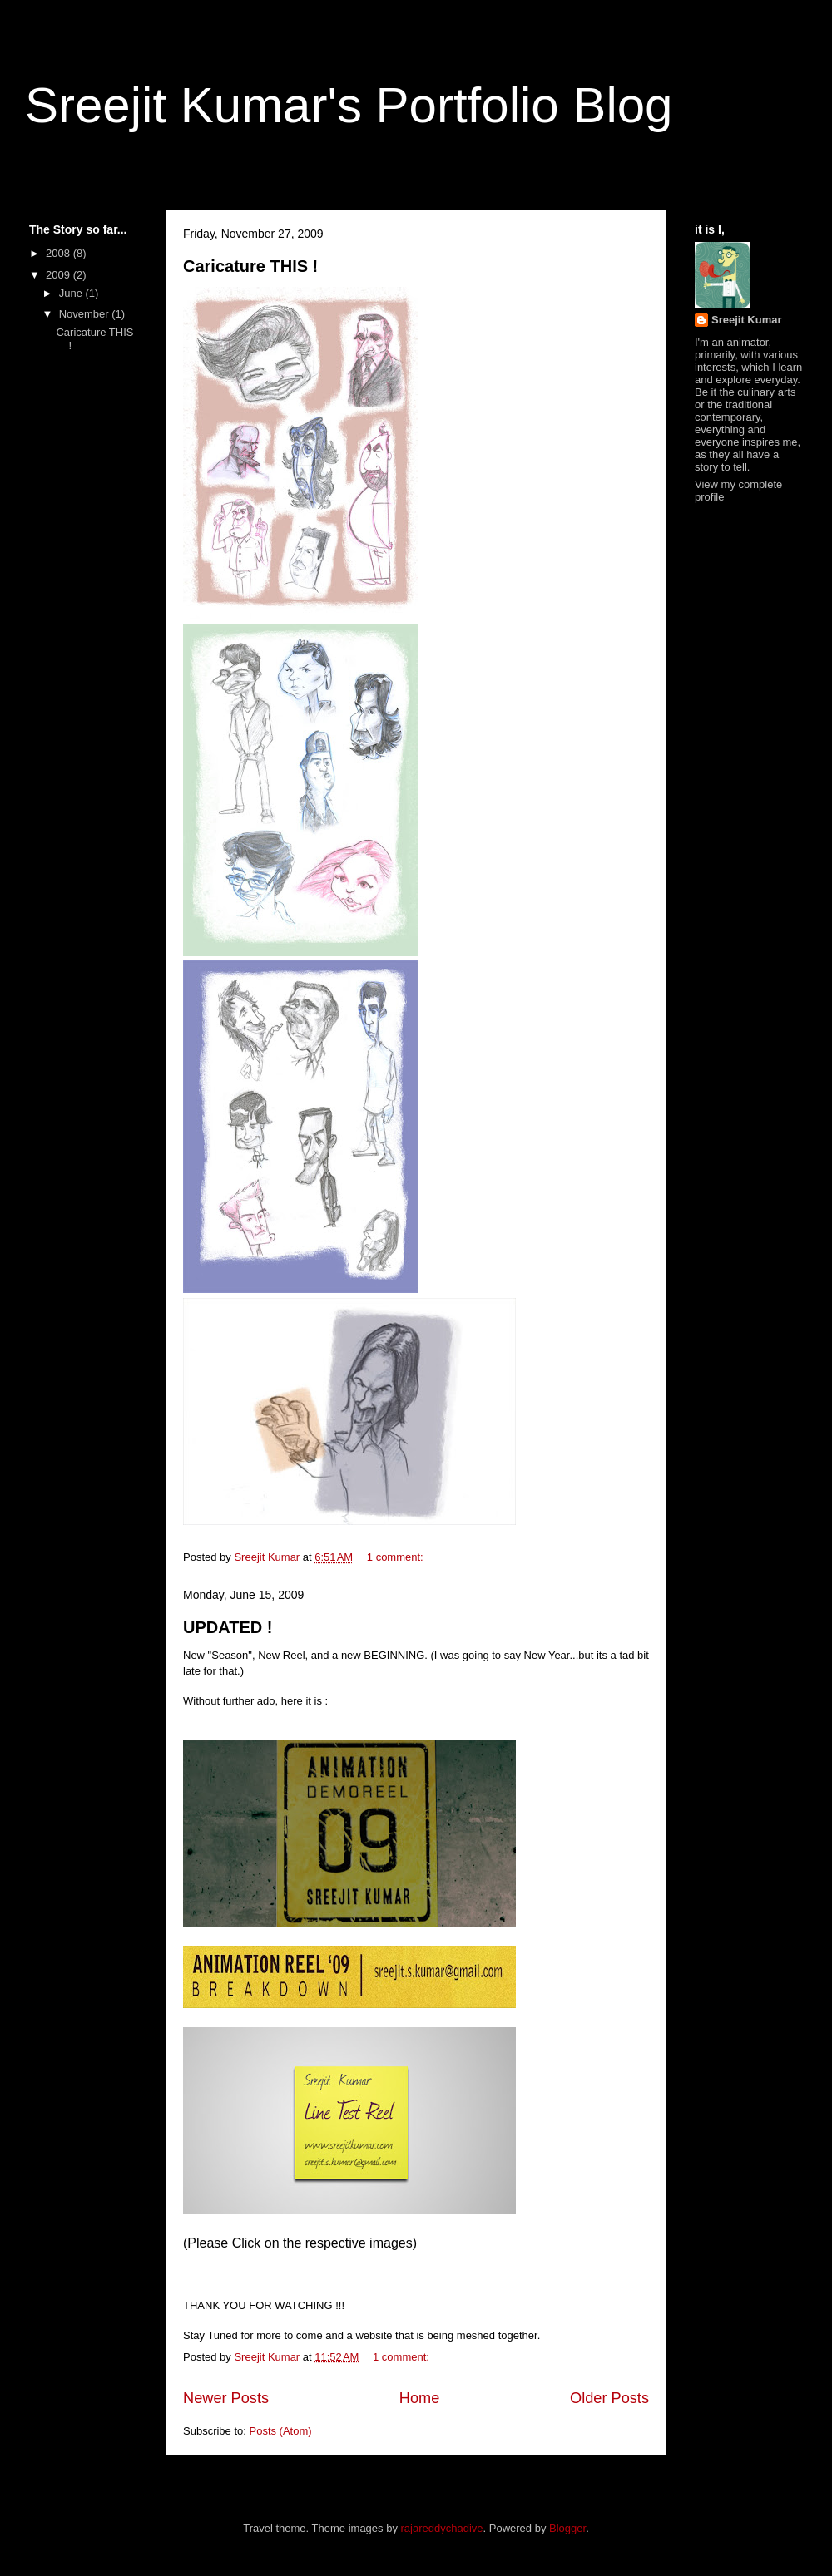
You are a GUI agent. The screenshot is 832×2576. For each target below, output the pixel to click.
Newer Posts (226, 2398)
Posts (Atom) (281, 2431)
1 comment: (397, 1557)
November (85, 314)
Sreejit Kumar (746, 319)
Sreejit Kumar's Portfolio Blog (348, 105)
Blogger (567, 2528)
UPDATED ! (227, 1627)
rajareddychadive (442, 2528)
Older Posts (609, 2398)
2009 (59, 275)
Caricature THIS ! (250, 266)
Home (419, 2398)
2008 (59, 253)
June (72, 293)
